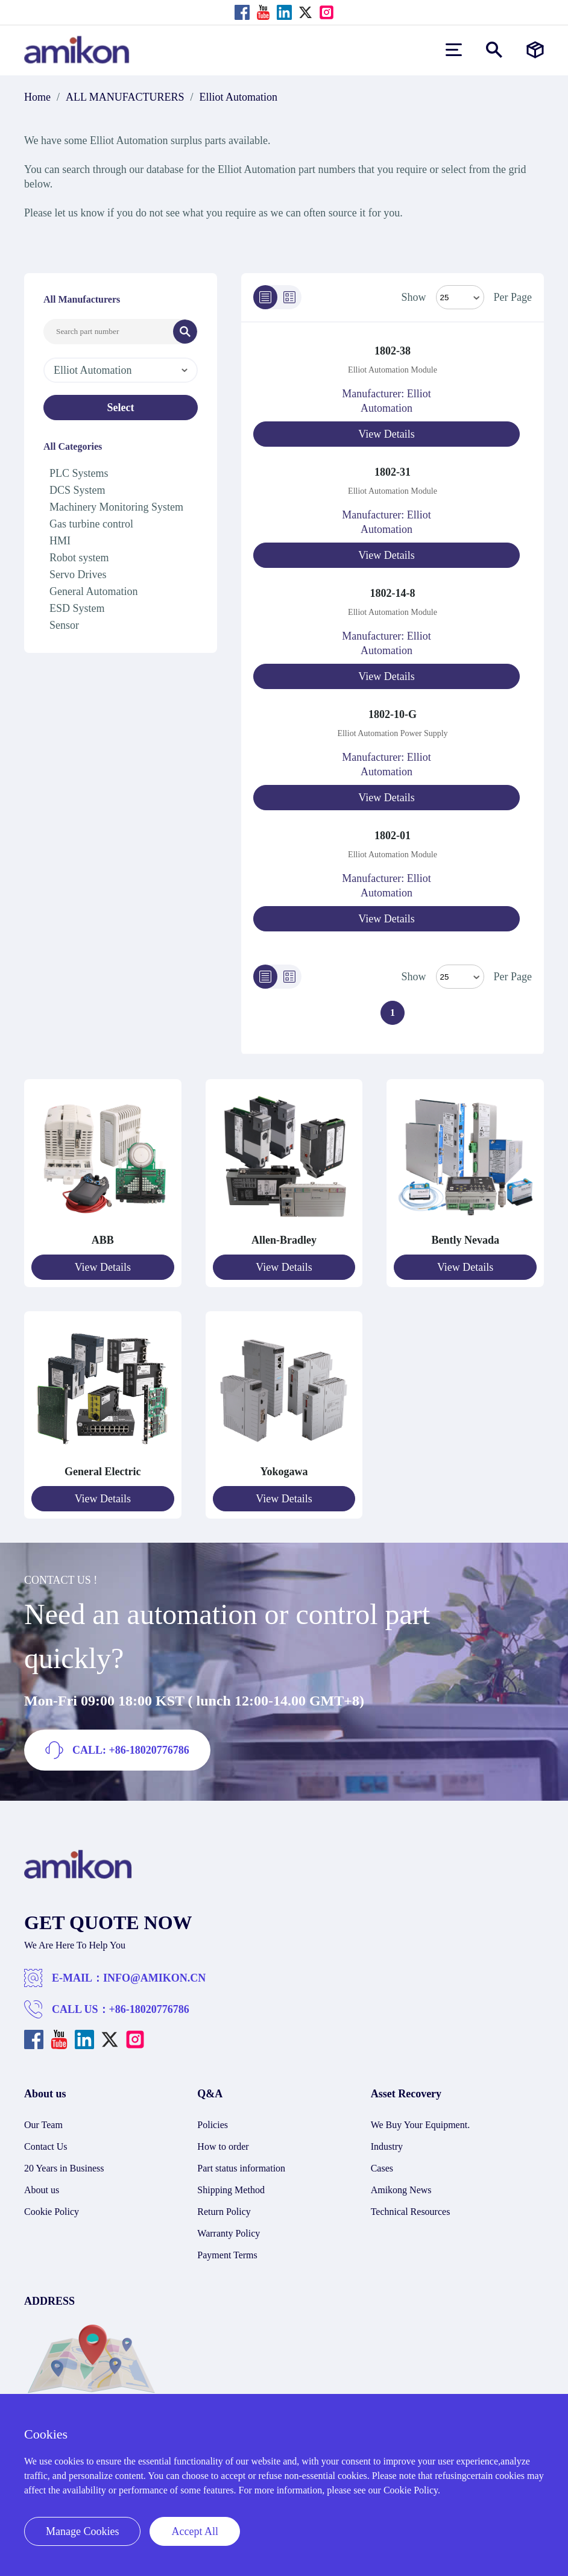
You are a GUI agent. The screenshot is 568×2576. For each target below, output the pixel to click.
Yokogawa (284, 1472)
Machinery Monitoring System (116, 507)
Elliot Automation (239, 97)
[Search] (185, 332)
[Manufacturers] (535, 49)
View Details (386, 434)
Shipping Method (231, 2190)
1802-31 (392, 472)
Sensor (64, 625)
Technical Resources (410, 2211)
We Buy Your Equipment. (420, 2125)
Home (37, 97)
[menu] (454, 49)
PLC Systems (79, 473)
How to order (222, 2146)
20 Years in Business (64, 2168)
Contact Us (46, 2146)
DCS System (77, 490)
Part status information (241, 2168)
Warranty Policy (228, 2233)
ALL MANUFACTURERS (125, 97)
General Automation (93, 591)
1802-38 (392, 351)
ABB (103, 1240)
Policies (212, 2125)
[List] (265, 297)
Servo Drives (77, 574)
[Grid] (289, 297)
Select (120, 408)
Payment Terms (227, 2255)
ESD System (77, 608)
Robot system (79, 558)
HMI (60, 541)
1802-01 (392, 836)
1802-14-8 (392, 593)
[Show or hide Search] (494, 50)
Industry (387, 2146)
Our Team (43, 2125)
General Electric (102, 1472)
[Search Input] (108, 332)
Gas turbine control (91, 524)
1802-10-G (392, 714)
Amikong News (401, 2190)
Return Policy (223, 2211)
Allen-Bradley (284, 1240)
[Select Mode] (460, 297)
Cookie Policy (51, 2211)
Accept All (194, 2531)
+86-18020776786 (149, 2009)
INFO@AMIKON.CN (154, 1978)
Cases (382, 2168)
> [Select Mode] (460, 976)
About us (41, 2190)
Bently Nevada (465, 1240)
